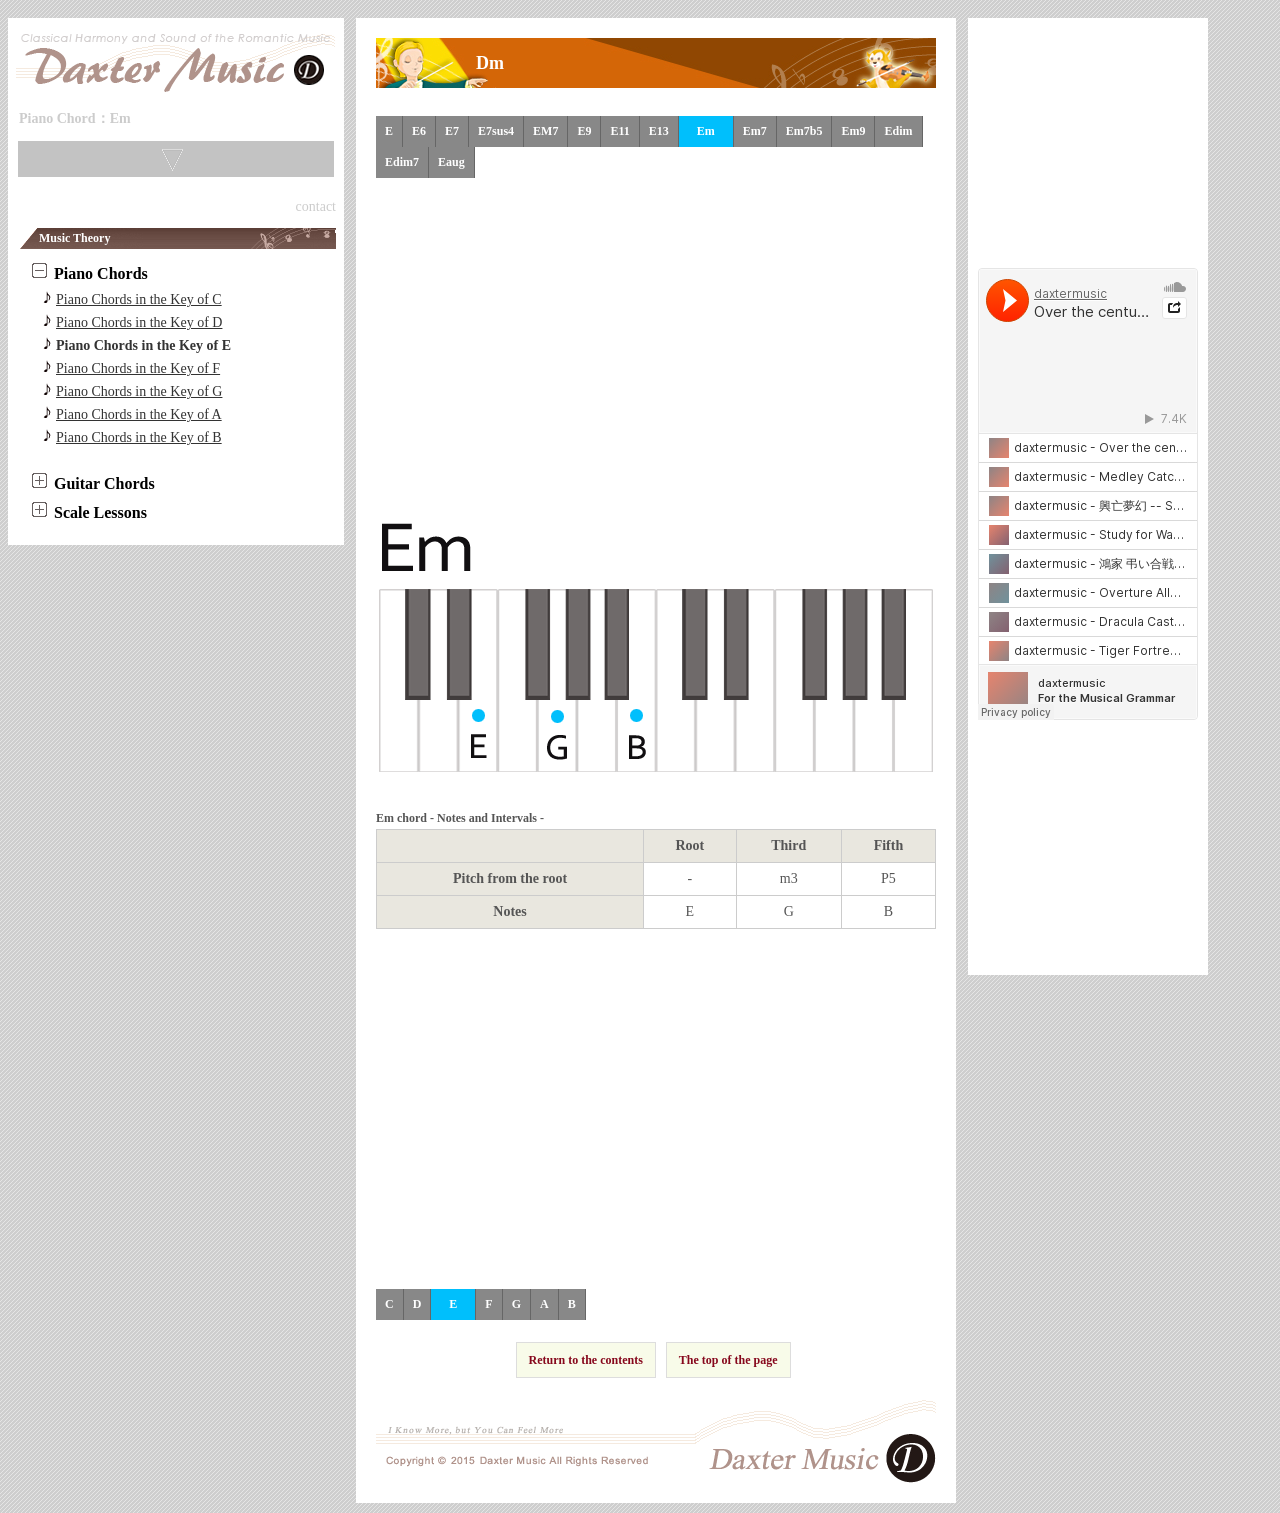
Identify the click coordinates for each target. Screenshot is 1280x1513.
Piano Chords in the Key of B (139, 437)
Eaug (451, 162)
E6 (419, 131)
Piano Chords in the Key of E (143, 345)
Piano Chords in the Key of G (139, 391)
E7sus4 (496, 131)
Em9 (853, 131)
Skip (152, 122)
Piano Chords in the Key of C (139, 299)
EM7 (545, 131)
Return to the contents (586, 1360)
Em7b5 (804, 131)
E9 (584, 131)
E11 (619, 131)
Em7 (755, 131)
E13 (659, 131)
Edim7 (402, 162)
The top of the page (728, 1360)
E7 (452, 131)
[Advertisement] (656, 348)
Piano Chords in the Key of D (139, 322)
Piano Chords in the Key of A (139, 414)
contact (316, 206)
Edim (898, 131)
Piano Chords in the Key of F (138, 368)
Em (706, 131)
